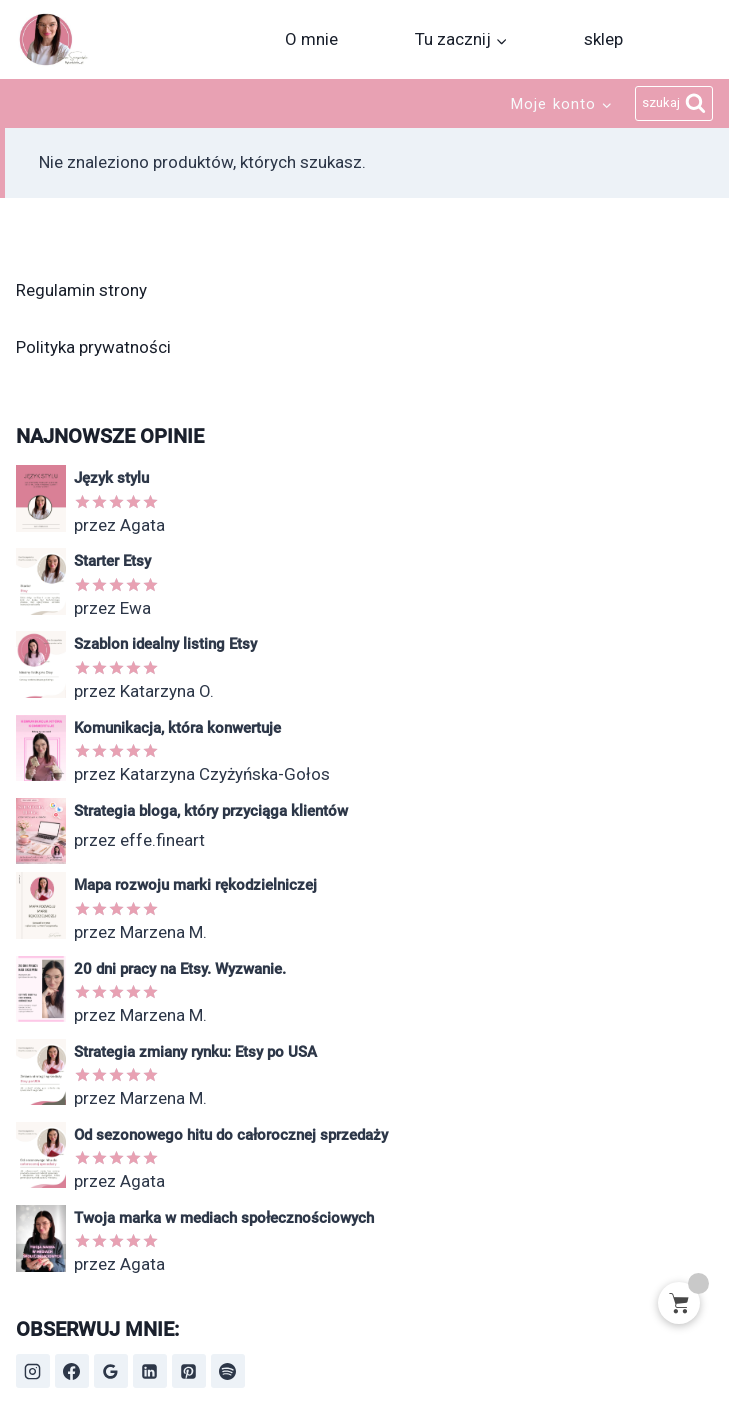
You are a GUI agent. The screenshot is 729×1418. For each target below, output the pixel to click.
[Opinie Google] (111, 1371)
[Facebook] (72, 1371)
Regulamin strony (81, 290)
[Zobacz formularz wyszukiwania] (674, 104)
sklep (603, 39)
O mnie (311, 39)
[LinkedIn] (150, 1371)
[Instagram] (33, 1371)
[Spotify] (228, 1371)
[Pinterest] (189, 1371)
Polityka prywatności (93, 347)
